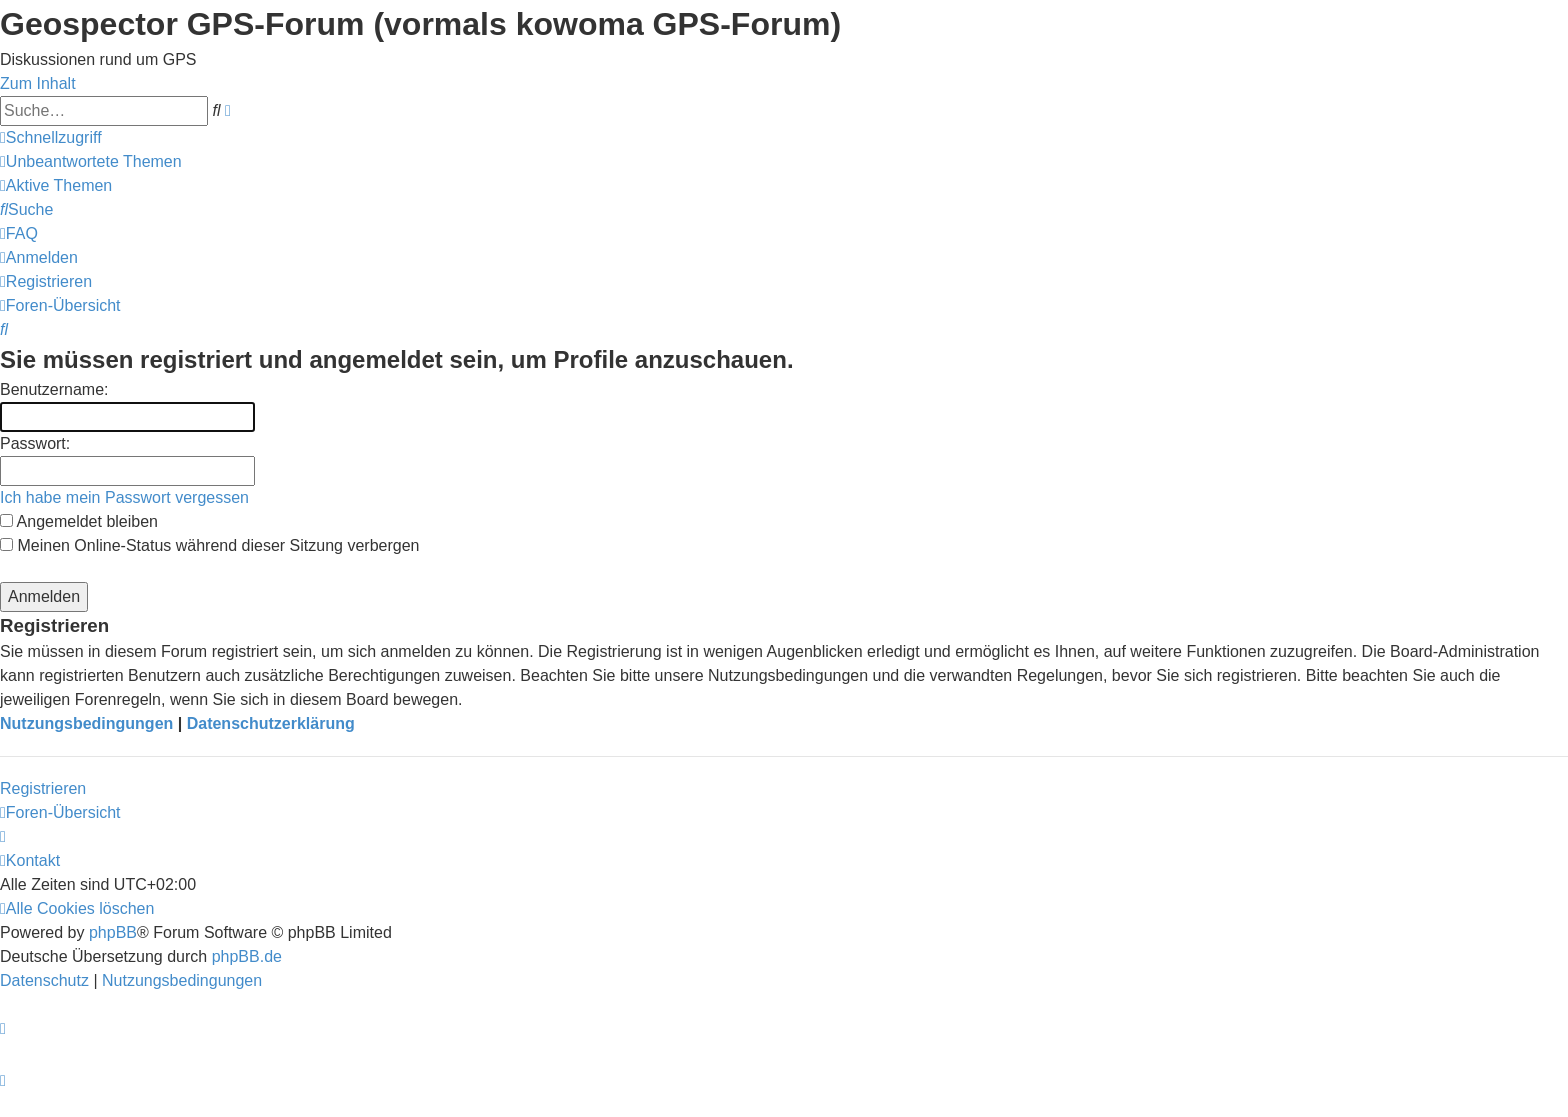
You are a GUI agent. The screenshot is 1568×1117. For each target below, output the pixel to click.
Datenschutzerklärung (271, 723)
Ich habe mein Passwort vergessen (124, 497)
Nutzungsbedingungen (86, 723)
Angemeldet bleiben (79, 521)
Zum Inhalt (38, 83)
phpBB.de (247, 956)
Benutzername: (54, 389)
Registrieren (43, 788)
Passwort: (35, 443)
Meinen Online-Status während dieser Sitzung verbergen (209, 545)
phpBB (113, 932)
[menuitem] (91, 161)
